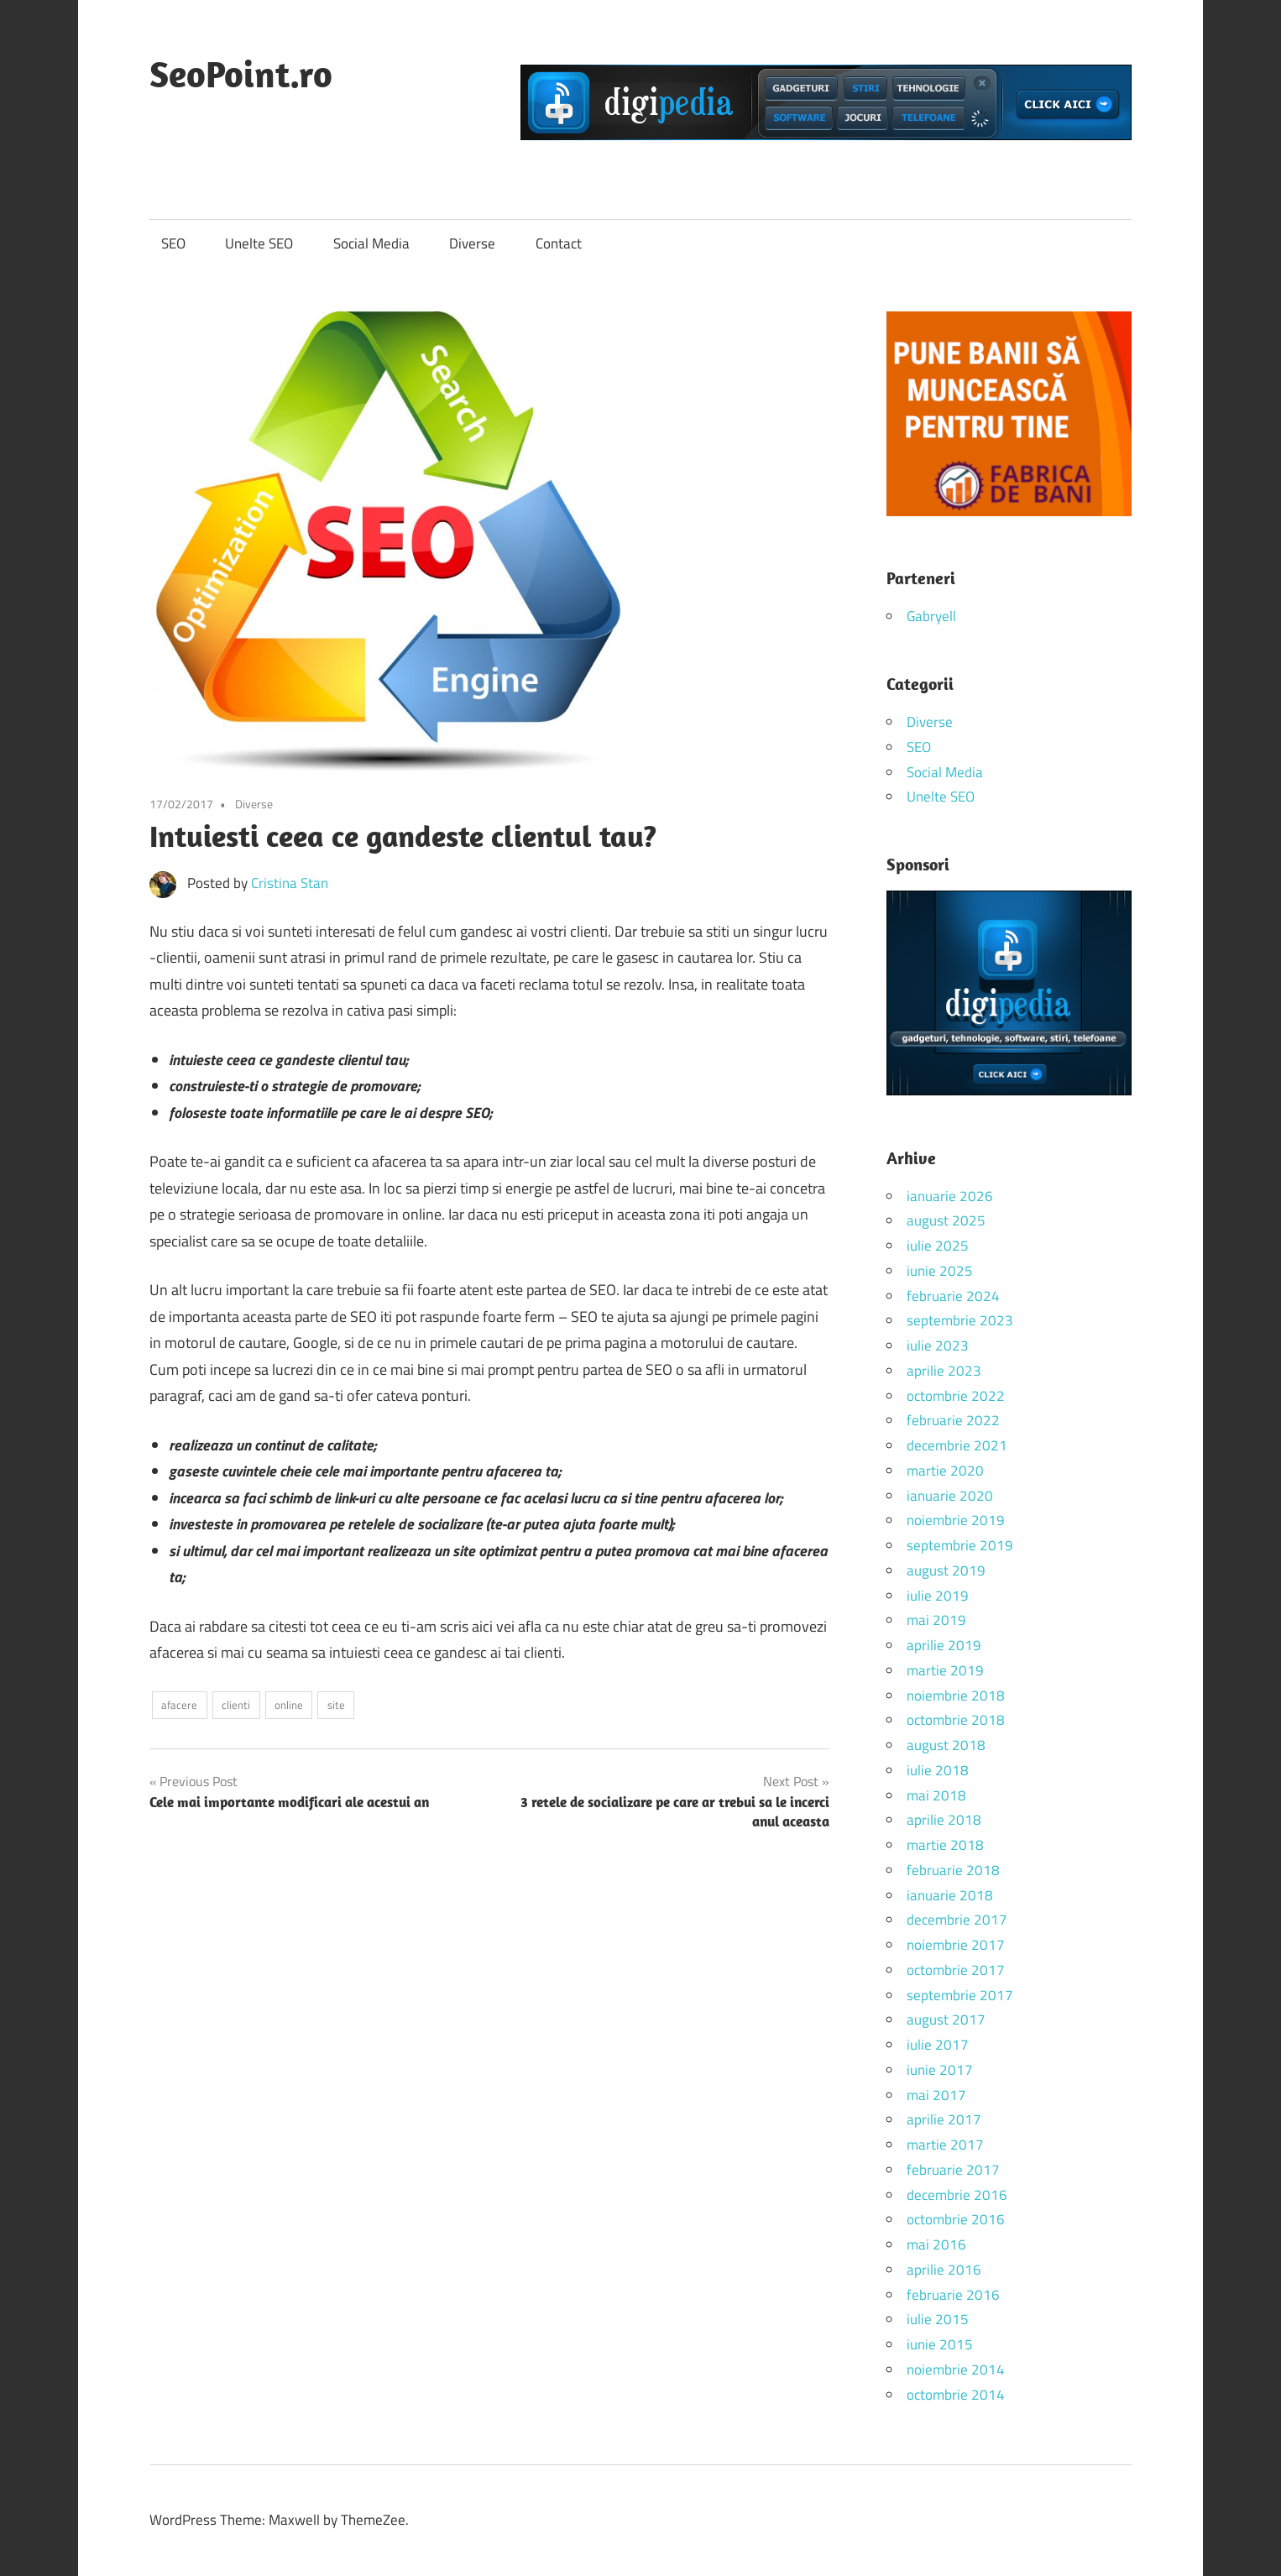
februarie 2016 (953, 2295)
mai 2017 (936, 2095)
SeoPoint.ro (240, 74)
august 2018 (946, 1745)
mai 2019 (936, 1620)
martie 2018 (945, 1845)
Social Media (371, 243)
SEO (173, 243)
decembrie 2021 (957, 1445)
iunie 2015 (940, 2344)
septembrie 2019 (960, 1545)
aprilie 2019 (944, 1645)
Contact (559, 243)
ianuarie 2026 (950, 1196)
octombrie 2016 (956, 2219)
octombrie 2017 (956, 1970)
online (288, 1704)
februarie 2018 (953, 1870)
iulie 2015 (938, 2319)
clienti (236, 1704)
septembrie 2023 (960, 1320)
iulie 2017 (938, 2045)
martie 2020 (945, 1470)
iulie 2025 (938, 1246)
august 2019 (946, 1570)
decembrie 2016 (957, 2195)
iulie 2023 (938, 1345)
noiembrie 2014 (956, 2369)
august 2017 (946, 2019)
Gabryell (931, 616)
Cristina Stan (289, 883)
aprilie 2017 (944, 2119)
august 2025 (946, 1220)
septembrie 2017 (960, 1995)
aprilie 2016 (944, 2270)
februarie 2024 (953, 1296)
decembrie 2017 (957, 1920)
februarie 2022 (953, 1420)
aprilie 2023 (944, 1371)
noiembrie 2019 (956, 1520)
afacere (179, 1704)
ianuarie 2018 (950, 1895)
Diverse (472, 243)
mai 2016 (936, 2244)
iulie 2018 (938, 1770)
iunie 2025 (940, 1271)
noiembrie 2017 (956, 1945)
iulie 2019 (938, 1596)
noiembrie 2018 (956, 1695)
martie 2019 (945, 1670)
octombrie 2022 (956, 1396)
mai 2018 (936, 1795)
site (336, 1704)
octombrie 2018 (956, 1720)
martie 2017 (945, 2144)
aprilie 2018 (944, 1820)
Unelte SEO (259, 243)
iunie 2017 (940, 2070)
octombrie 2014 (956, 2395)
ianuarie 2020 (950, 1496)
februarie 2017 (953, 2170)
